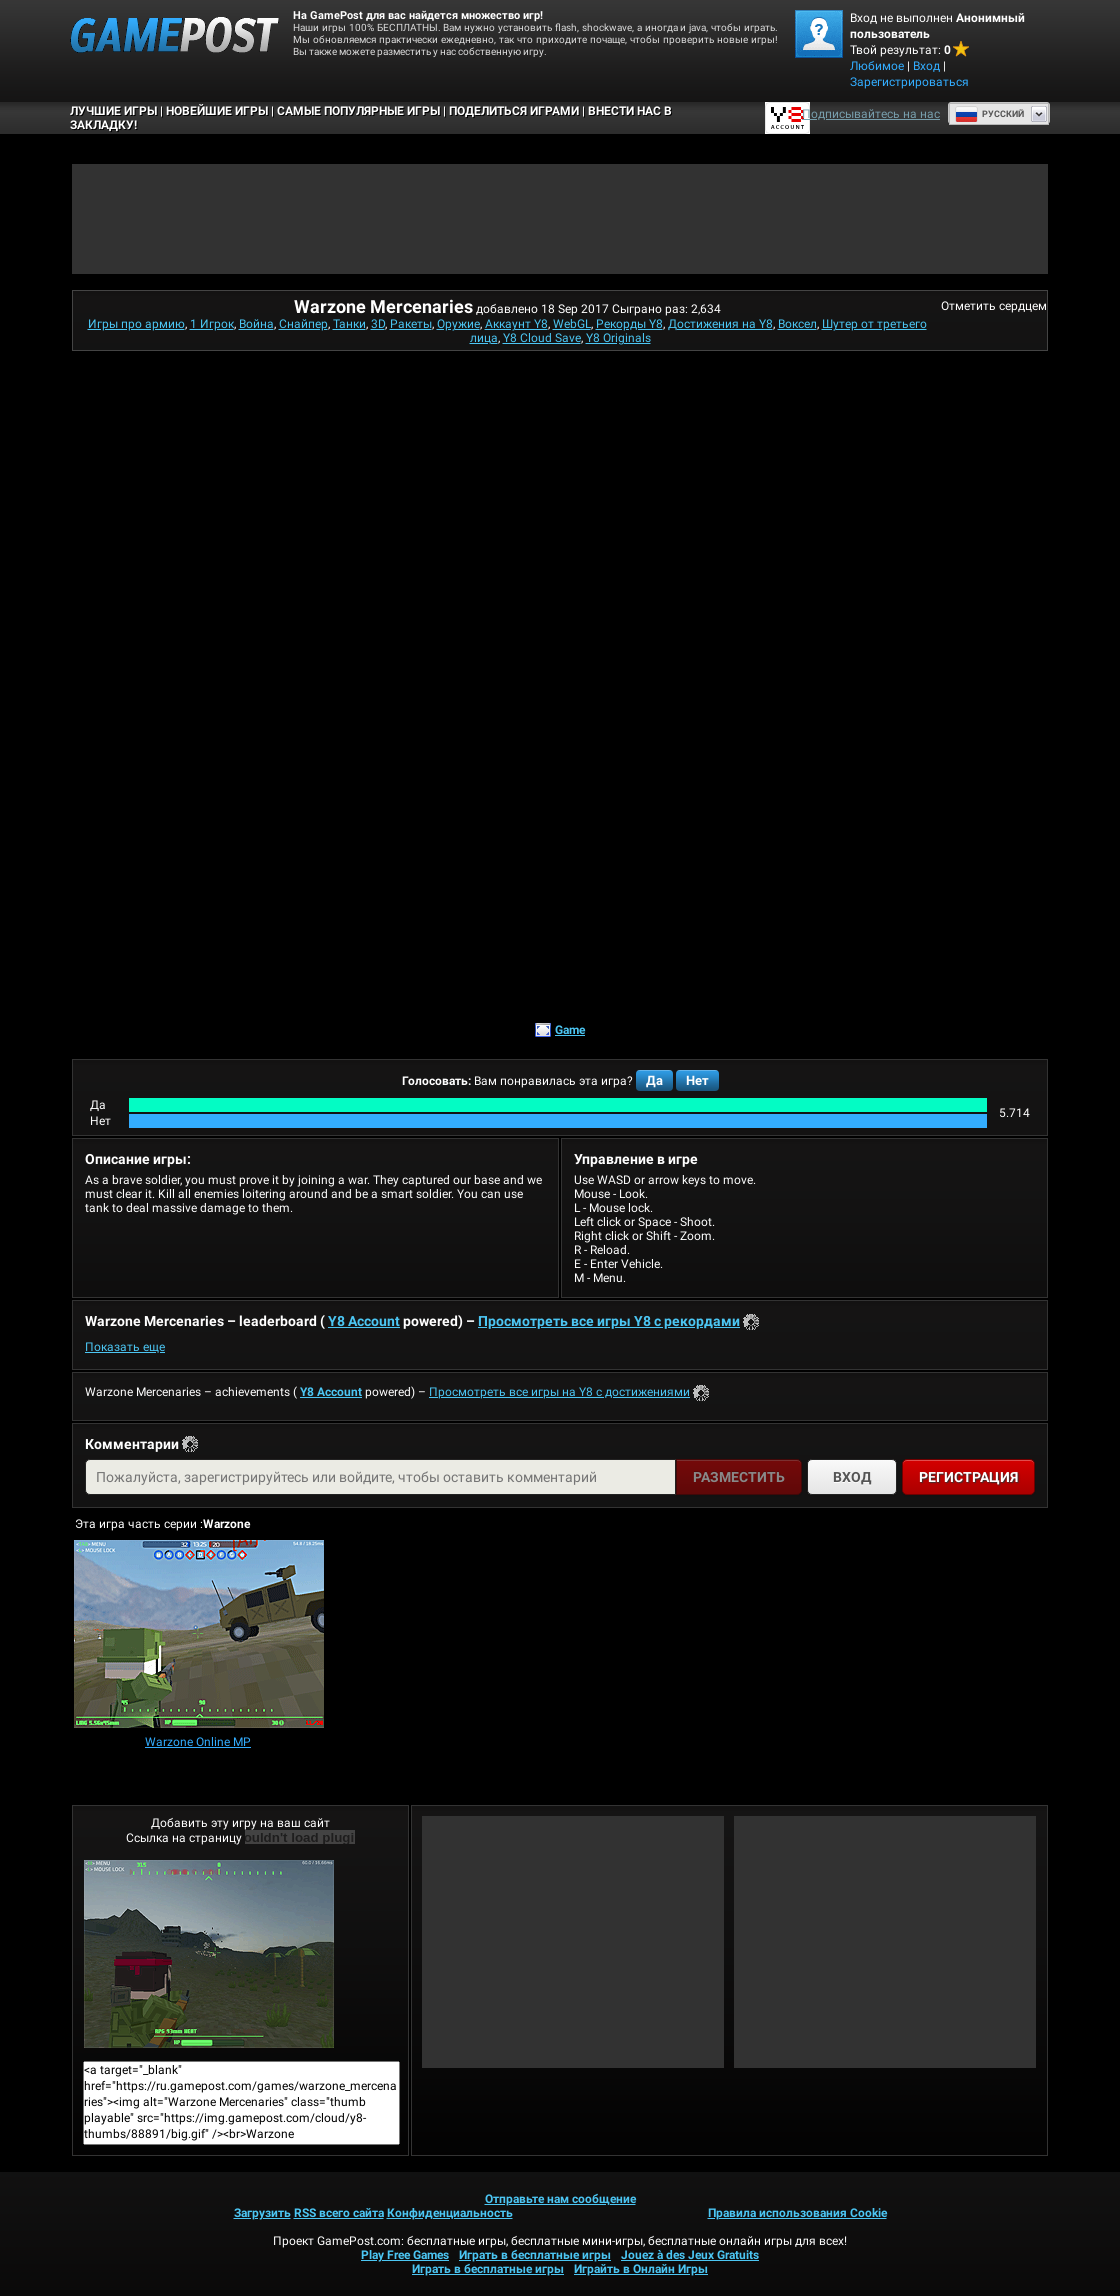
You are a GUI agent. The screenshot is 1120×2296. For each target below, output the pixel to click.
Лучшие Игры (113, 111)
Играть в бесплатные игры (535, 2255)
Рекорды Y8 (629, 324)
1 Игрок (212, 324)
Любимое (877, 66)
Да (654, 1080)
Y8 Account (364, 1321)
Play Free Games (405, 2255)
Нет (697, 1080)
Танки (349, 324)
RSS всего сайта (339, 2213)
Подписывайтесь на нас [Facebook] (871, 114)
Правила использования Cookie (797, 2213)
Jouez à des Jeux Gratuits (690, 2255)
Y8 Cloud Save (542, 338)
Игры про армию (136, 324)
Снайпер (303, 324)
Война (256, 324)
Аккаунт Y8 (516, 324)
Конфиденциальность (450, 2213)
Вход (926, 66)
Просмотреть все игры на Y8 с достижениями (559, 1392)
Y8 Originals (618, 338)
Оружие (458, 324)
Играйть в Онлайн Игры (641, 2269)
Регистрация (968, 1477)
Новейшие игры (217, 111)
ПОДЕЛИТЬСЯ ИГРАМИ (514, 111)
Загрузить (262, 2213)
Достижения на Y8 (720, 324)
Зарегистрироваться (909, 82)
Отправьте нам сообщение (560, 2199)
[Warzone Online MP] (199, 1635)
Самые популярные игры (358, 111)
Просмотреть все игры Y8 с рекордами (609, 1321)
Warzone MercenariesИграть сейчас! (209, 1954)
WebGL (572, 324)
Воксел (797, 324)
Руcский (989, 114)
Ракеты (411, 324)
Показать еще (125, 1347)
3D (378, 324)
